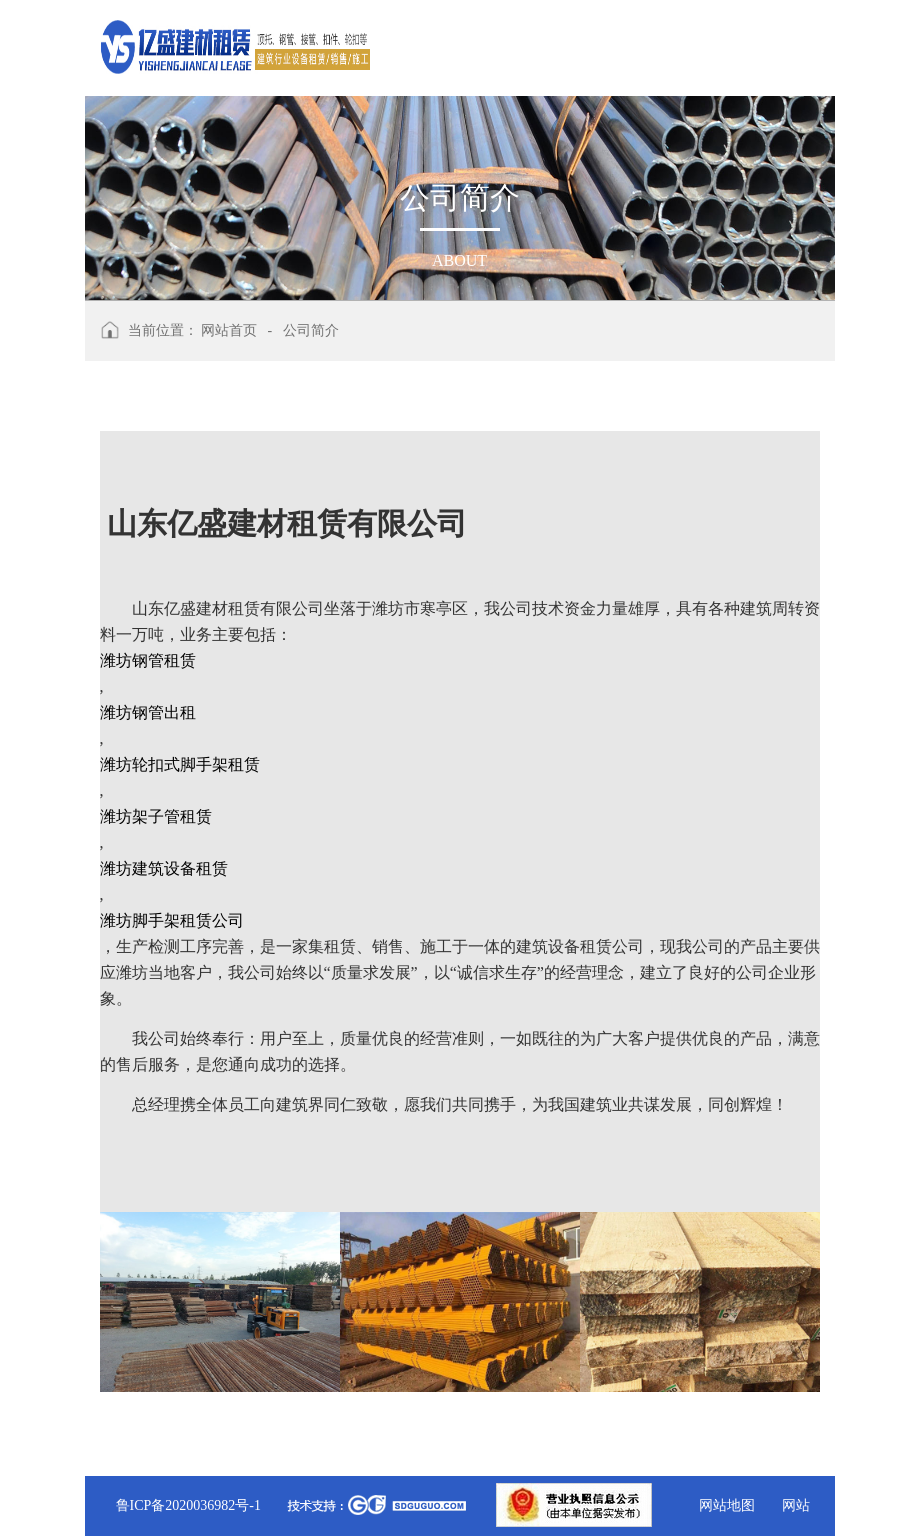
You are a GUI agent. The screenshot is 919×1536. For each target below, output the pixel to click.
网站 (796, 1505)
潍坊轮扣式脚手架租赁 (180, 764)
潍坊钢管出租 (148, 712)
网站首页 (229, 330)
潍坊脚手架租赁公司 (172, 920)
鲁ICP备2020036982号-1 (188, 1505)
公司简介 (311, 330)
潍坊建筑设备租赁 (164, 868)
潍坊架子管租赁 (156, 816)
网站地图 (727, 1505)
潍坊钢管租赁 (148, 660)
